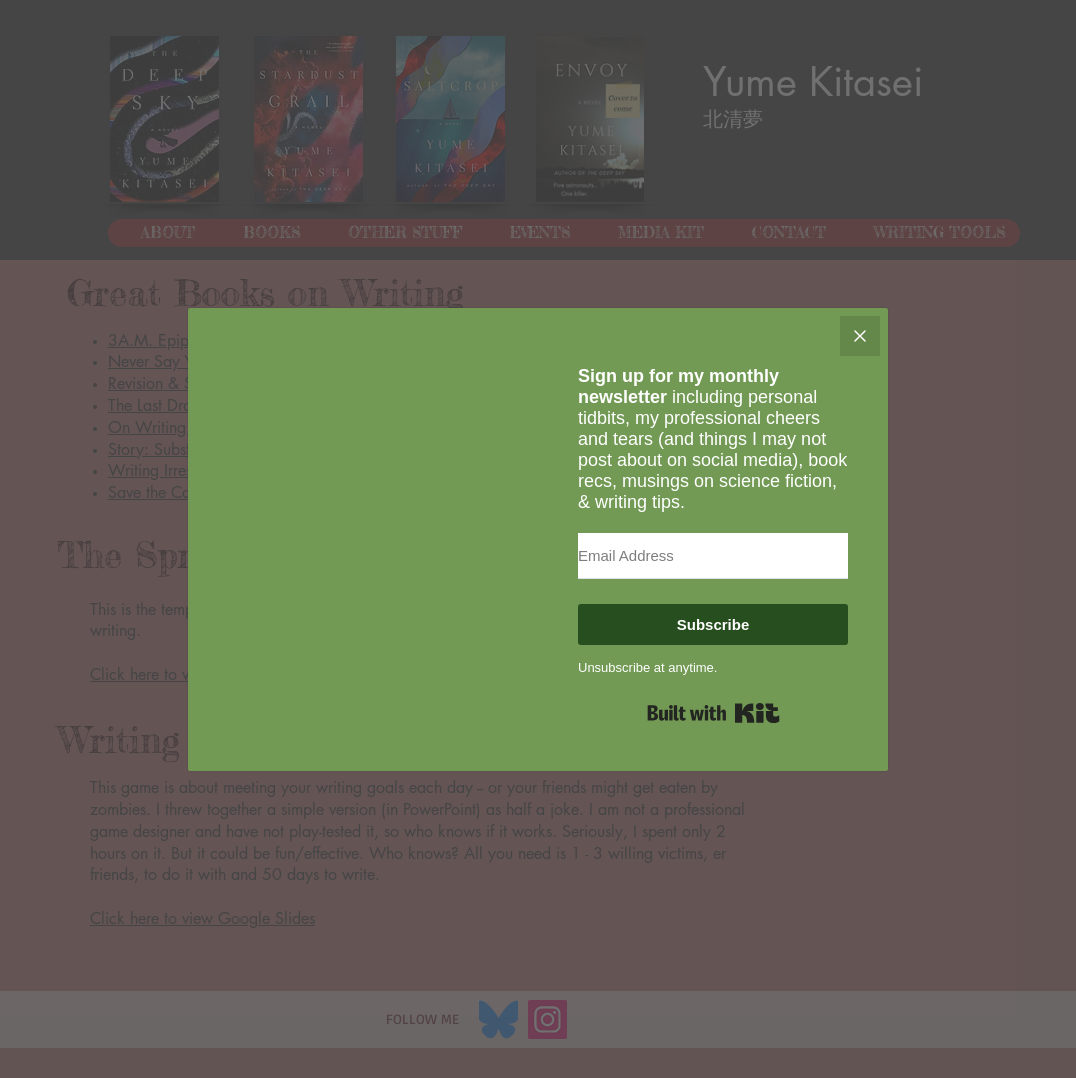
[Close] (860, 336)
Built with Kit (713, 713)
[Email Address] (713, 556)
